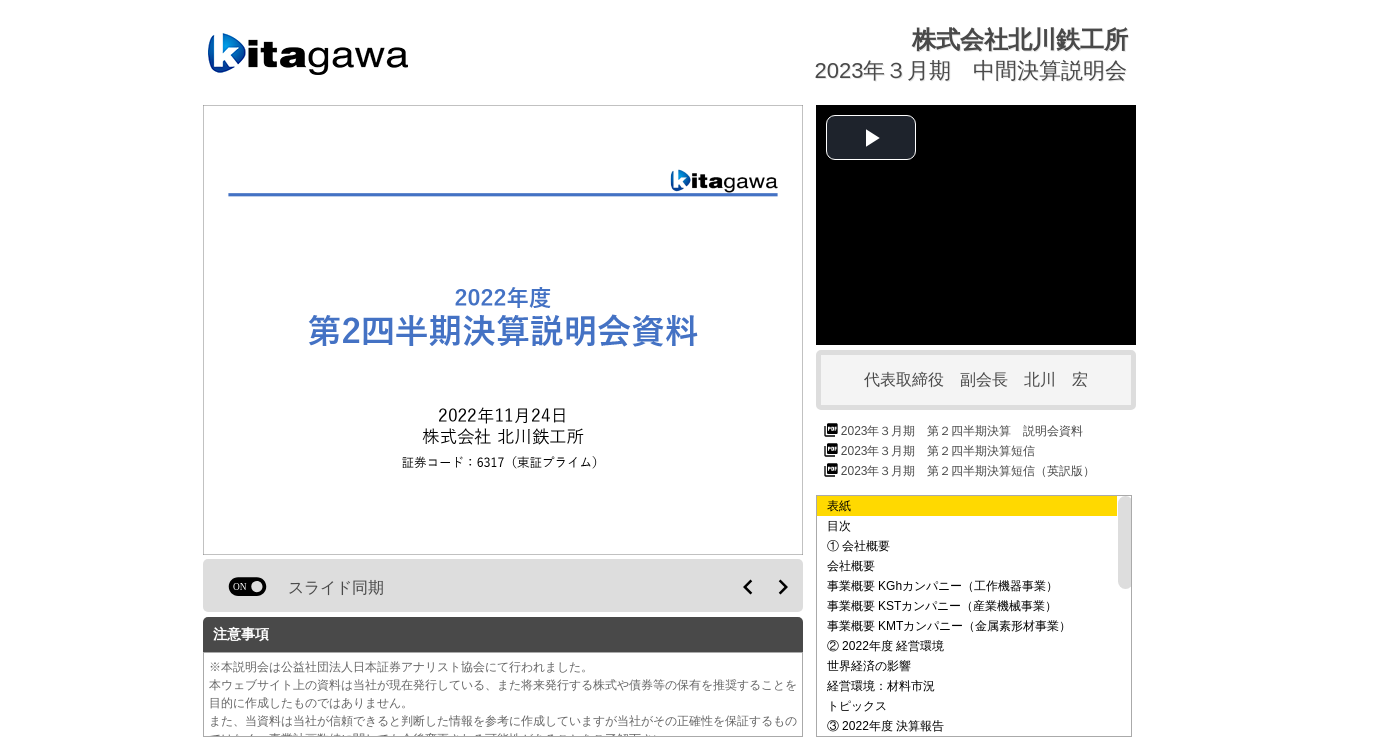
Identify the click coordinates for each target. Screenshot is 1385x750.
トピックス (857, 706)
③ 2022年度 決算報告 (885, 726)
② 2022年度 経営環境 (885, 646)
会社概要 (851, 566)
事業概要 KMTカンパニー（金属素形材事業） (949, 626)
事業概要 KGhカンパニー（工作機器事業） (942, 586)
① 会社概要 (858, 546)
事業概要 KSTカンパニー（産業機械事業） (942, 606)
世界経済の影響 (869, 666)
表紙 (839, 506)
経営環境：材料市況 (881, 686)
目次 (839, 526)
